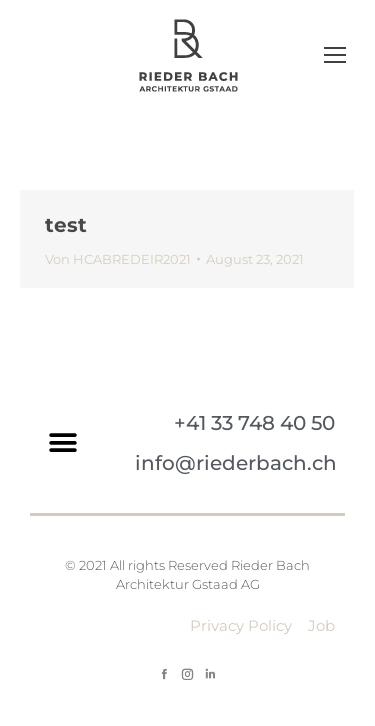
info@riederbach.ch (236, 463)
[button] (62, 443)
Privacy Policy (241, 625)
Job (321, 625)
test (66, 225)
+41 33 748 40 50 (254, 423)
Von (118, 259)
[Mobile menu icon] (335, 55)
